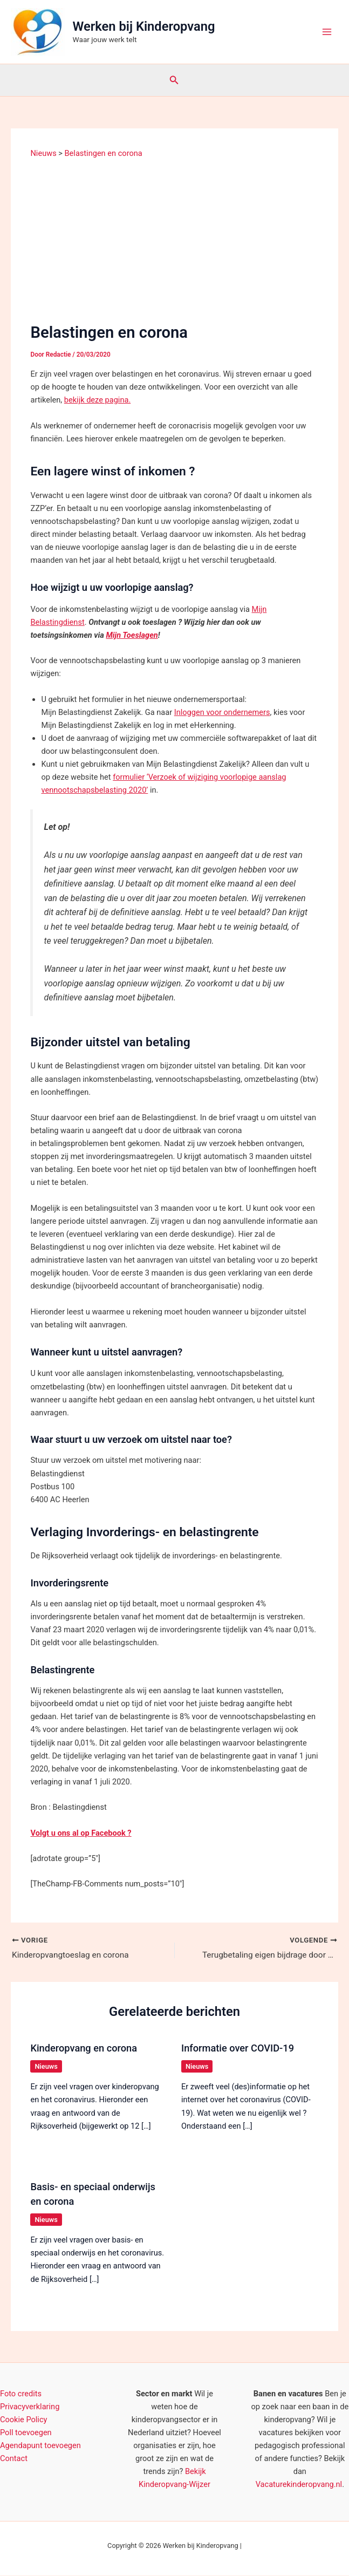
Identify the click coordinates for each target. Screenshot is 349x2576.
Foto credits (21, 2394)
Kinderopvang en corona (83, 2048)
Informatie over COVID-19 (237, 2048)
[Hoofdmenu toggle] (327, 32)
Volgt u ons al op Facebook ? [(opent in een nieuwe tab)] (80, 1833)
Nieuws (46, 2067)
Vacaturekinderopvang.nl (299, 2485)
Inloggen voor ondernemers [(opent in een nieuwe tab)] (222, 712)
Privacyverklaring (29, 2407)
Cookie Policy (23, 2420)
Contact (14, 2459)
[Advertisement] (175, 239)
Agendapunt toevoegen (40, 2446)
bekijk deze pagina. (97, 400)
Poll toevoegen (26, 2433)
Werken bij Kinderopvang (144, 26)
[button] (174, 80)
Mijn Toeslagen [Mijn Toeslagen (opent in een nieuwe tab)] (132, 635)
